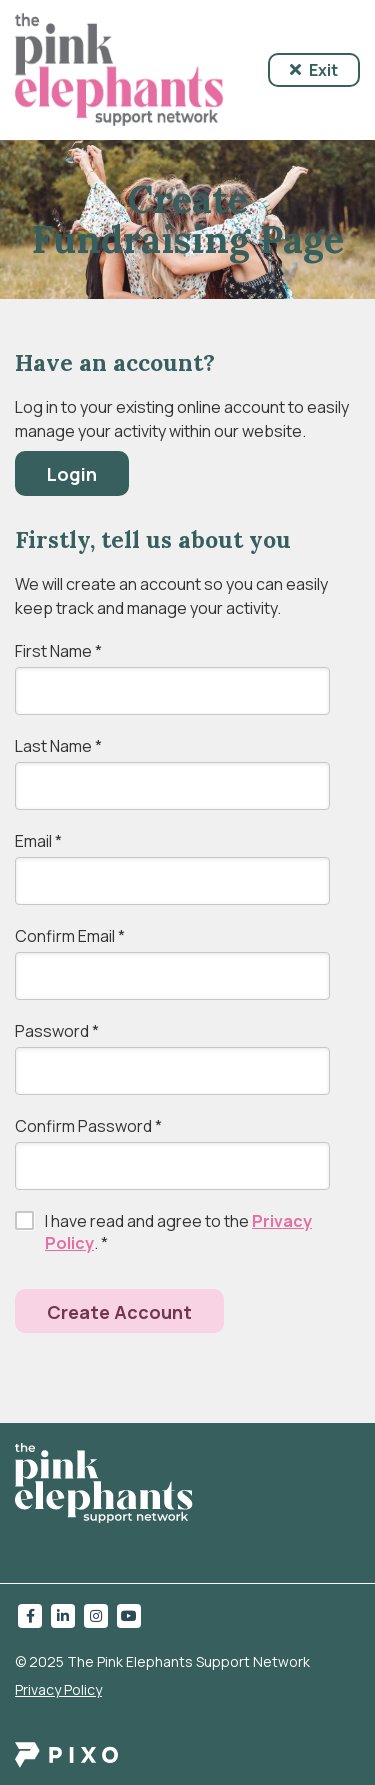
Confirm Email (70, 936)
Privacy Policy (58, 1689)
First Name (58, 651)
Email (38, 841)
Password (57, 1031)
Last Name (58, 746)
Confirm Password (88, 1126)
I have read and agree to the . (178, 1232)
